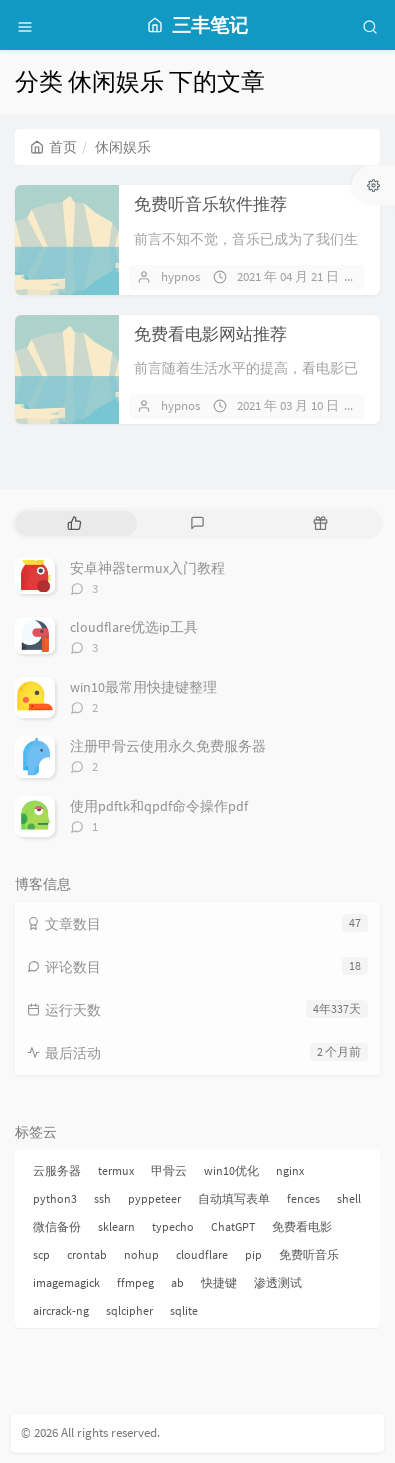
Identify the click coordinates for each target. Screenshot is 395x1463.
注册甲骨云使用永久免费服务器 (168, 746)
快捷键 (219, 1282)
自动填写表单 (234, 1198)
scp (41, 1254)
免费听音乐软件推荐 (210, 204)
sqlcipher (129, 1310)
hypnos (180, 276)
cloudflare (202, 1254)
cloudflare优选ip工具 (134, 627)
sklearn (116, 1226)
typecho (173, 1226)
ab (177, 1282)
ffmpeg (135, 1282)
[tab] (74, 523)
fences (303, 1198)
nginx (290, 1170)
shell (349, 1198)
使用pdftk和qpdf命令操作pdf (159, 806)
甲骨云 (169, 1170)
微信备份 (57, 1226)
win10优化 (231, 1170)
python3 (55, 1198)
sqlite (184, 1310)
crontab (87, 1254)
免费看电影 (302, 1226)
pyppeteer (154, 1198)
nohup (141, 1254)
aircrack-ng (61, 1310)
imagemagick (66, 1282)
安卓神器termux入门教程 (147, 568)
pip (253, 1254)
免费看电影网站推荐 (210, 334)
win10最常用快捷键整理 (143, 687)
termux (116, 1170)
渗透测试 (278, 1282)
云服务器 (57, 1170)
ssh (102, 1198)
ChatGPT (233, 1226)
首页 (53, 147)
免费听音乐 (309, 1254)
